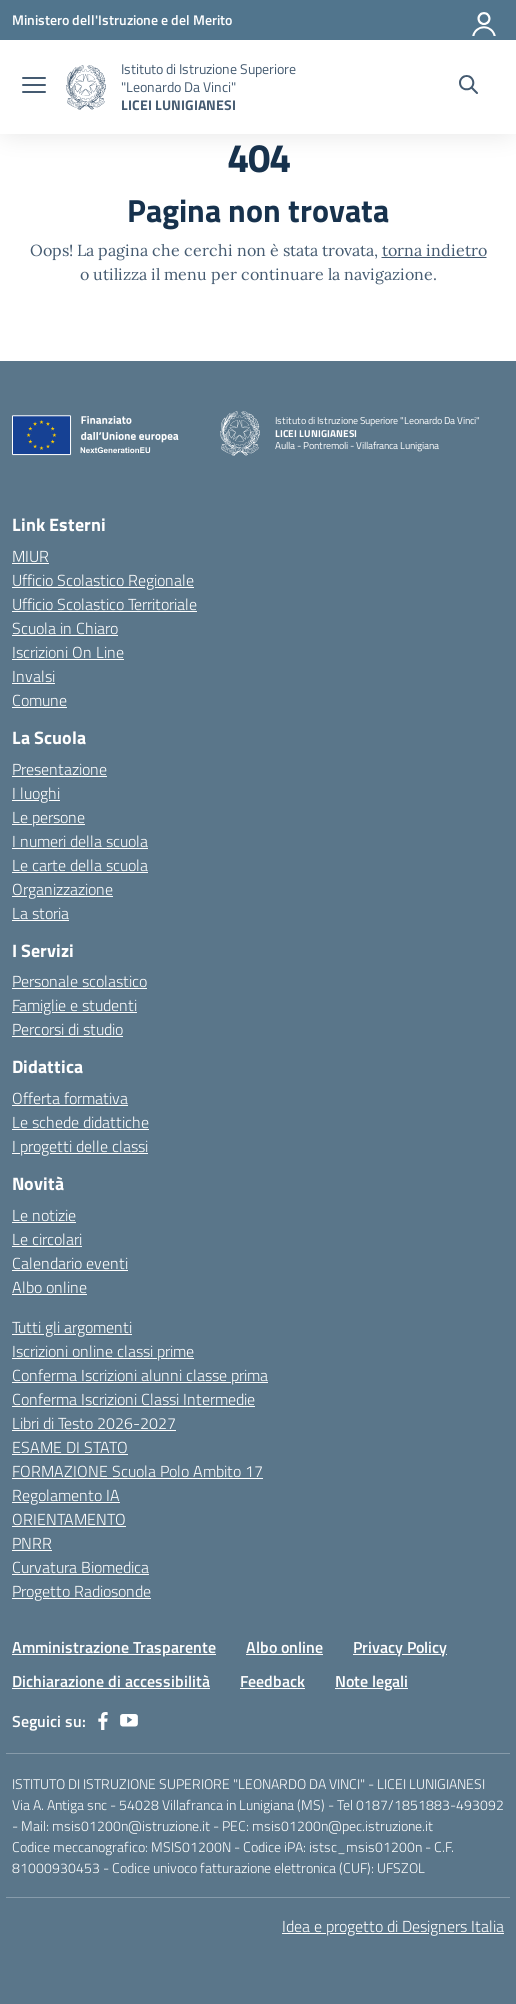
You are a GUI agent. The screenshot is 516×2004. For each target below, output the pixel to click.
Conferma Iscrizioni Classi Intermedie (133, 1399)
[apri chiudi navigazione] (34, 87)
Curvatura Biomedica (80, 1567)
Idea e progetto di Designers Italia (393, 1926)
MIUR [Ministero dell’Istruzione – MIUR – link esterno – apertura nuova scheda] (30, 556)
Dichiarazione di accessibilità (111, 1681)
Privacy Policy (400, 1647)
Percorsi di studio (67, 1029)
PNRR (32, 1543)
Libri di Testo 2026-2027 (94, 1423)
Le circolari (47, 1239)
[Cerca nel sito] (468, 87)
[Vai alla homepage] (86, 87)
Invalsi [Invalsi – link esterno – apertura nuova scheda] (33, 676)
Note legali (371, 1681)
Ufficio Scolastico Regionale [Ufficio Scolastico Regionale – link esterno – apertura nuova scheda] (103, 580)
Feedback (272, 1681)
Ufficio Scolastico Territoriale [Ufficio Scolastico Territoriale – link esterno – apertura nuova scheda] (104, 604)
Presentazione (59, 769)
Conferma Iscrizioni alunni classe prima (140, 1375)
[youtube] (129, 1721)
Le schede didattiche (80, 1122)
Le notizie (44, 1215)
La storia (40, 913)
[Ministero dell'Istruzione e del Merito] (122, 19)
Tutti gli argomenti (72, 1327)
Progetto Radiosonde (81, 1591)
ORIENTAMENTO (69, 1519)
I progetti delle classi (80, 1146)
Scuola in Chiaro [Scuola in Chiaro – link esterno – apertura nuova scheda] (65, 628)
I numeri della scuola (80, 841)
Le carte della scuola (80, 865)
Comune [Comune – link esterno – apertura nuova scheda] (39, 700)
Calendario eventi (70, 1263)
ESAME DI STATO (70, 1447)
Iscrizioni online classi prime (103, 1351)
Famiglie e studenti (74, 1005)
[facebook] (103, 1721)
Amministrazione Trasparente (114, 1647)
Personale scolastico (79, 981)
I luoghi (36, 793)
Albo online (49, 1287)
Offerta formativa (70, 1098)
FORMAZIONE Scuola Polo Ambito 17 (137, 1471)
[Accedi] (485, 20)
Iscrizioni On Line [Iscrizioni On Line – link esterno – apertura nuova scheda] (68, 652)
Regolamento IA (66, 1495)
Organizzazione (62, 889)
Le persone (48, 817)
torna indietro (434, 250)
